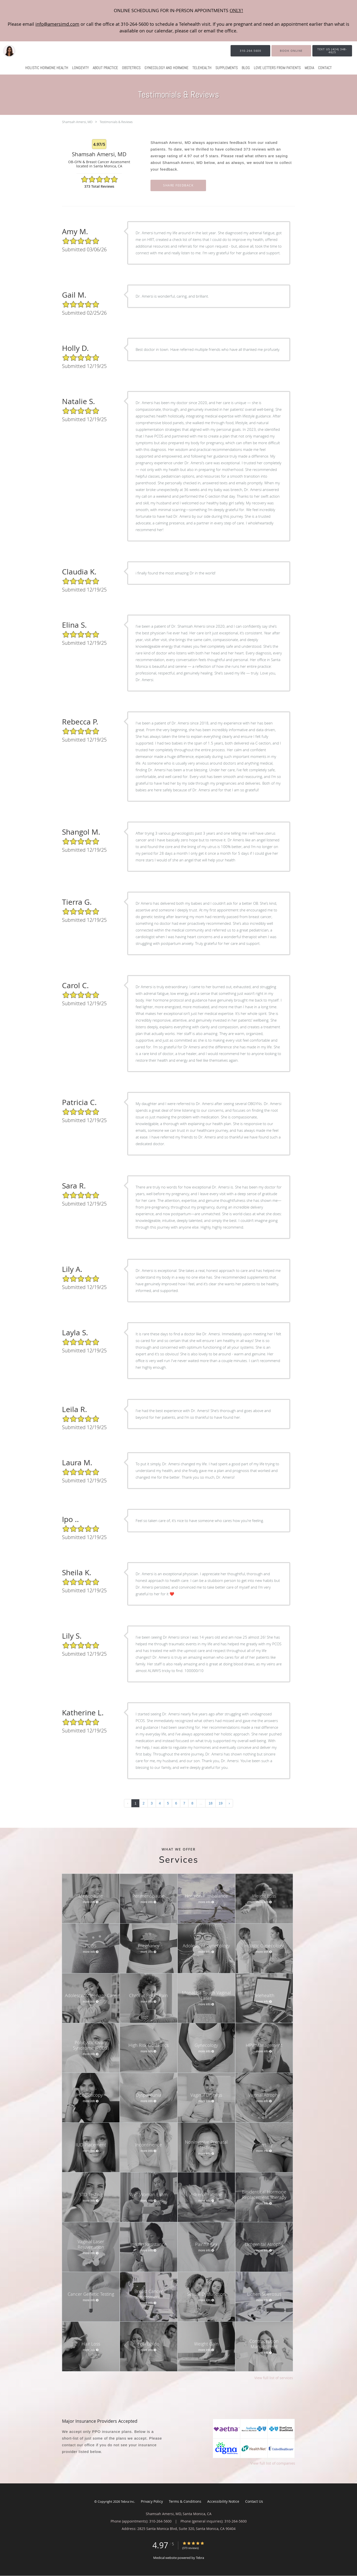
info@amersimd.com (57, 24)
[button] (291, 50)
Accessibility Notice (223, 2501)
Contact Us (254, 2501)
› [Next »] (229, 1803)
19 (221, 1803)
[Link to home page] (2, 50)
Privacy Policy (152, 2501)
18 (210, 1803)
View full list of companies (272, 2463)
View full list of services (273, 2378)
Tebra (200, 2558)
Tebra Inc (127, 2501)
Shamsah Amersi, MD (77, 122)
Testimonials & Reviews (116, 122)
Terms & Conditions (185, 2501)
